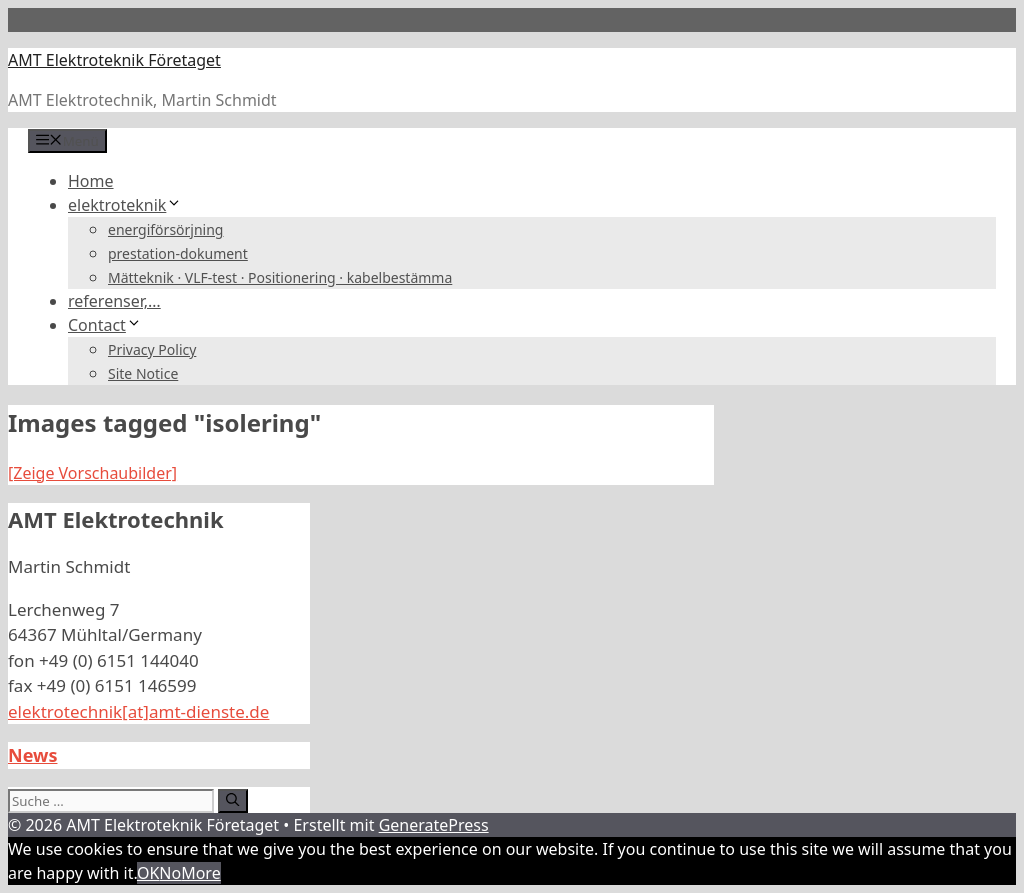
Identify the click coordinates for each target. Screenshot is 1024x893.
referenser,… (114, 301)
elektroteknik (125, 205)
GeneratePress (434, 825)
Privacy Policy (152, 349)
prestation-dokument (178, 253)
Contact (105, 325)
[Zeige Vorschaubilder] (92, 473)
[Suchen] (232, 801)
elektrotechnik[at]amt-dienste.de (138, 711)
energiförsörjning (165, 229)
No (170, 873)
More (201, 873)
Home (91, 181)
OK (148, 873)
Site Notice (143, 373)
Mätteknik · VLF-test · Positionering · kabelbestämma (280, 277)
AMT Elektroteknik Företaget (114, 60)
